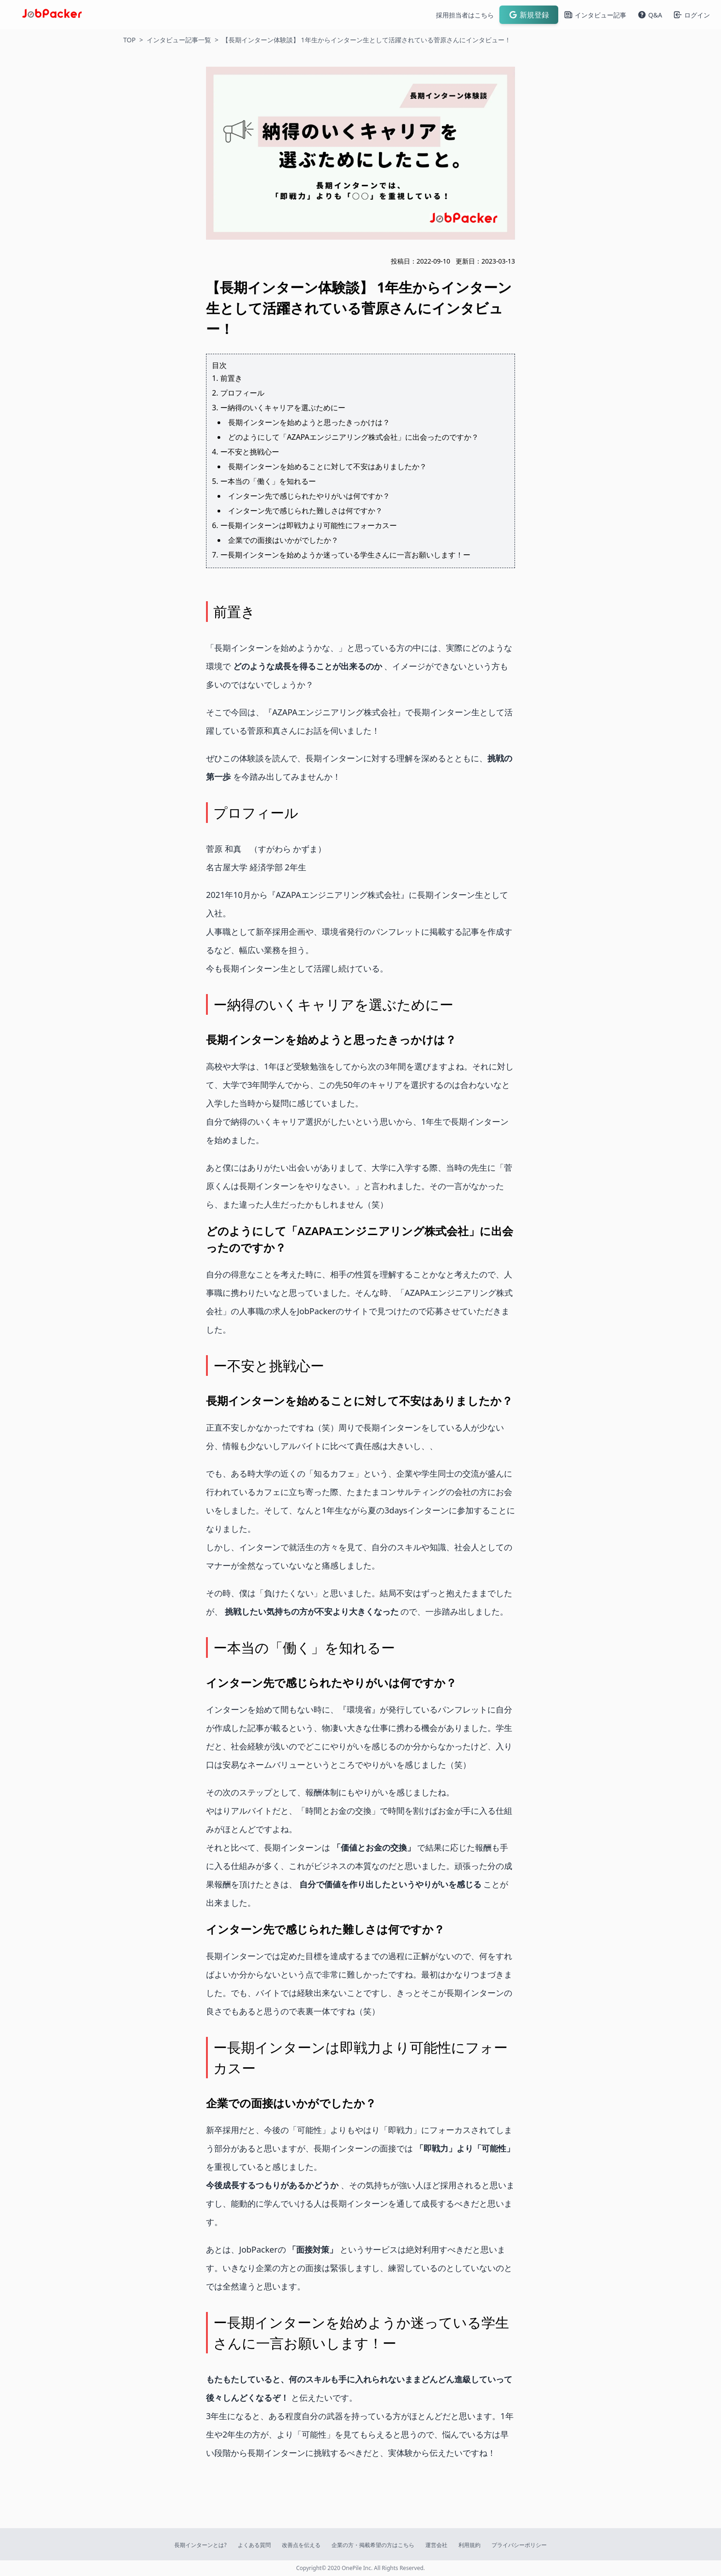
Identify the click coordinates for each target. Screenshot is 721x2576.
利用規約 (469, 2545)
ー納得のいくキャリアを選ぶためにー (282, 407)
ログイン (691, 14)
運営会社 (436, 2545)
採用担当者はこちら (465, 15)
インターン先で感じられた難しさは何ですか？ (305, 511)
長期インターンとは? (200, 2545)
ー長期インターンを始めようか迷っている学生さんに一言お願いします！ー (345, 555)
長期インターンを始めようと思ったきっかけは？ (309, 422)
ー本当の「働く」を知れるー (268, 481)
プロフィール (242, 393)
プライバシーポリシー (519, 2545)
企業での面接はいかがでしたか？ (283, 540)
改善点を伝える (301, 2545)
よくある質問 (254, 2545)
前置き (231, 378)
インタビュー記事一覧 (179, 39)
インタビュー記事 (595, 14)
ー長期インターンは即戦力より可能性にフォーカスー (308, 525)
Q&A (649, 14)
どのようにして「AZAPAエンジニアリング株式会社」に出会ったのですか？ (353, 437)
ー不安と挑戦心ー (249, 452)
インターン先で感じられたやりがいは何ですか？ (309, 496)
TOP (129, 39)
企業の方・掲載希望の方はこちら (373, 2545)
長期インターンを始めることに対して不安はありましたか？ (327, 466)
